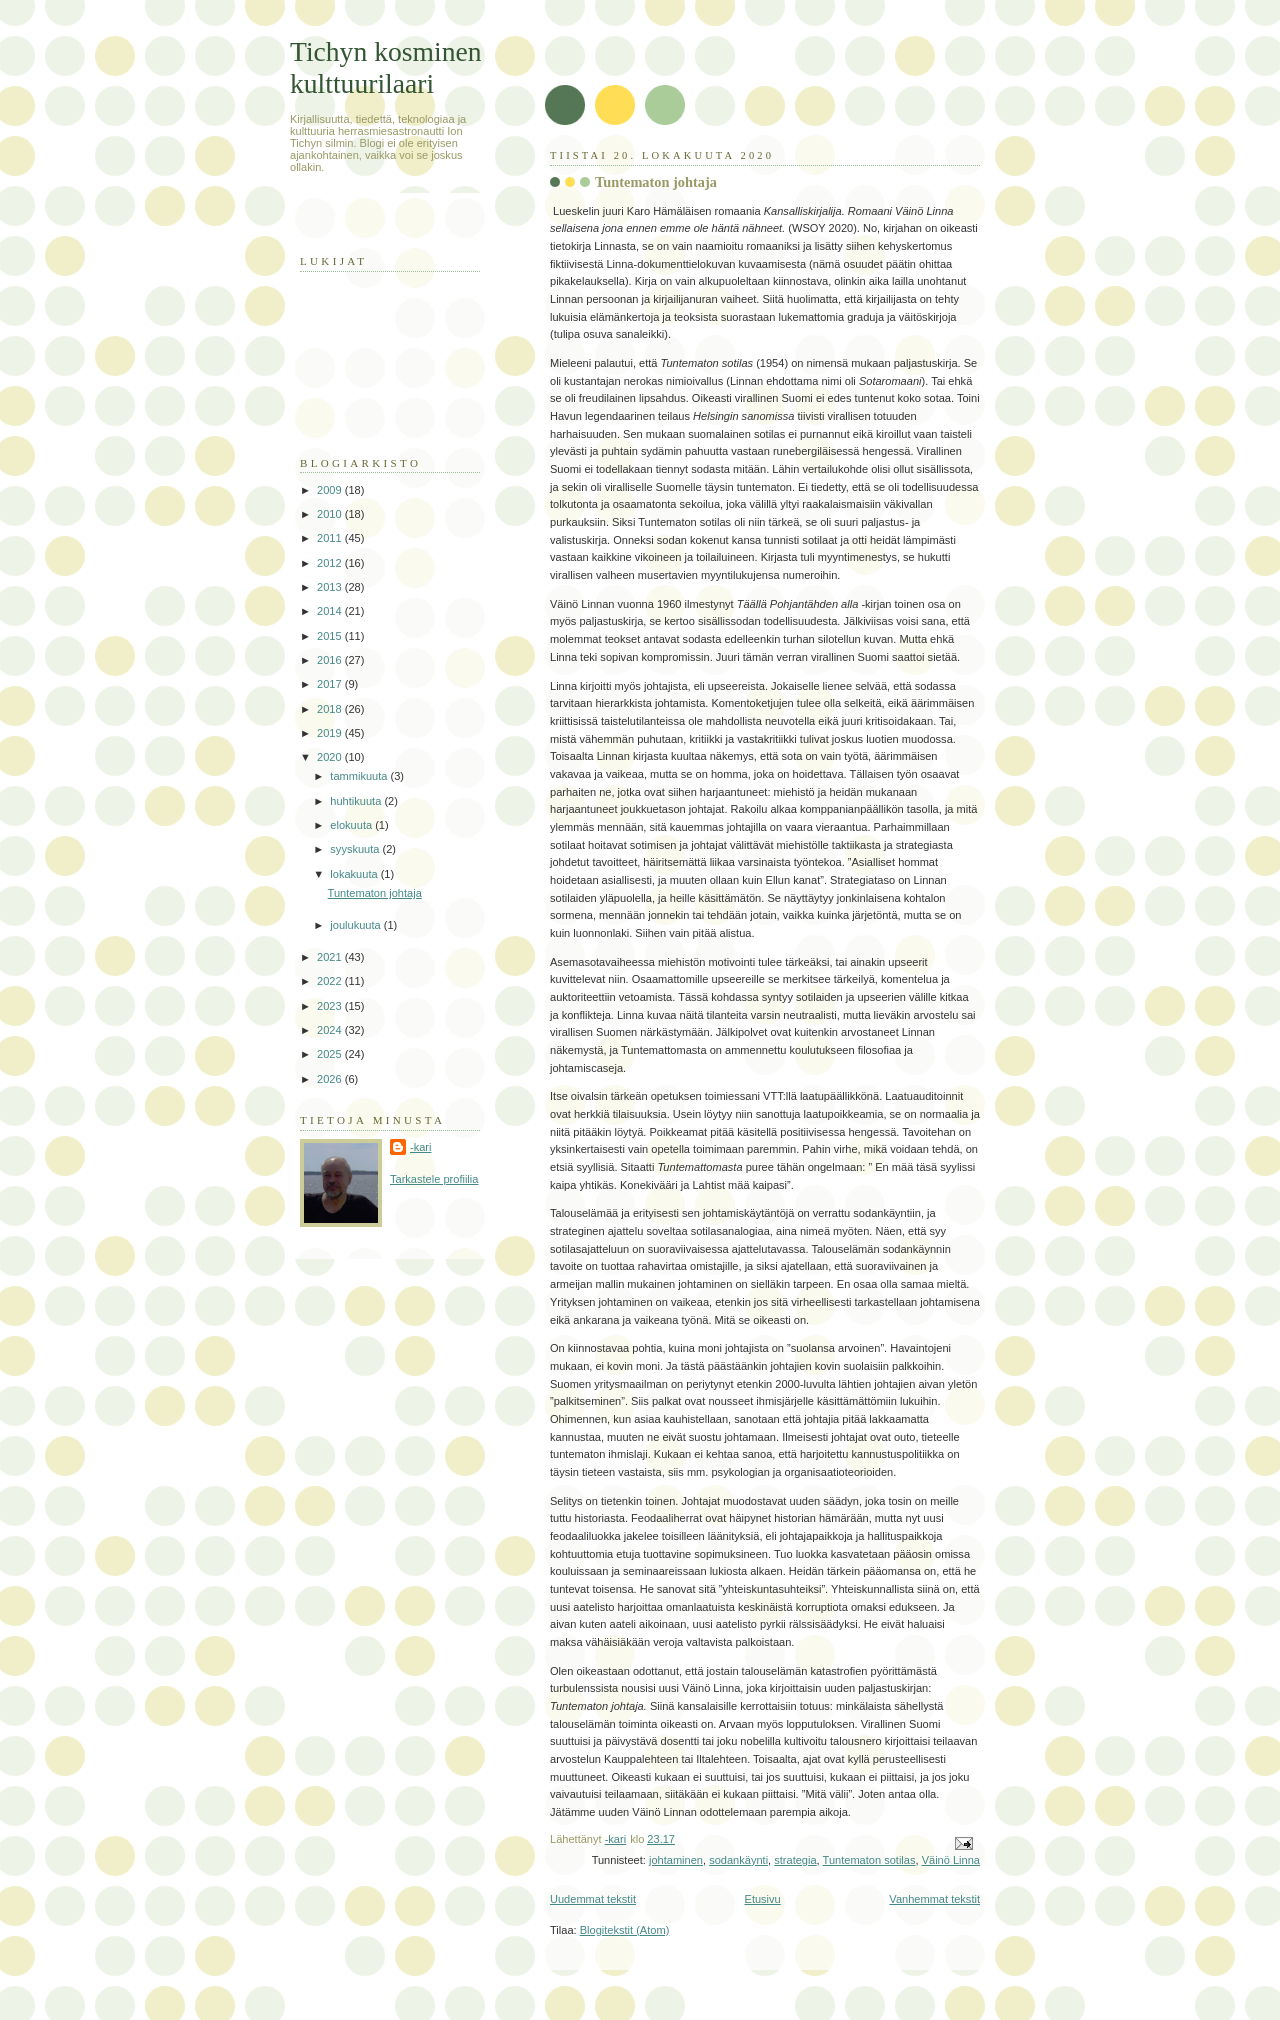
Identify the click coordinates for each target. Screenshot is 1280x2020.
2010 (331, 514)
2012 (331, 563)
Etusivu (763, 1899)
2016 (331, 660)
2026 (331, 1079)
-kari (420, 1147)
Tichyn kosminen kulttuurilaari (386, 67)
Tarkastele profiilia (434, 1179)
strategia (795, 1860)
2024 (331, 1030)
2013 (331, 587)
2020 (331, 757)
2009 (331, 490)
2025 (331, 1054)
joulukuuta (356, 925)
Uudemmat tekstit (593, 1899)
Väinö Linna (951, 1860)
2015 (331, 636)
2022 (331, 981)
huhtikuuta (357, 801)
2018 (331, 709)
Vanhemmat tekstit (934, 1899)
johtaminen (676, 1860)
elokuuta (352, 825)
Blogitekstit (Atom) (625, 1930)
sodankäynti (738, 1860)
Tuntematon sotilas (869, 1860)
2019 (331, 733)
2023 (331, 1006)
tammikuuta (360, 776)
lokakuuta (355, 874)
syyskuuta (356, 849)
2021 (331, 957)
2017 (331, 684)
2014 (331, 611)
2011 (331, 538)
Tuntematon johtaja (656, 182)
